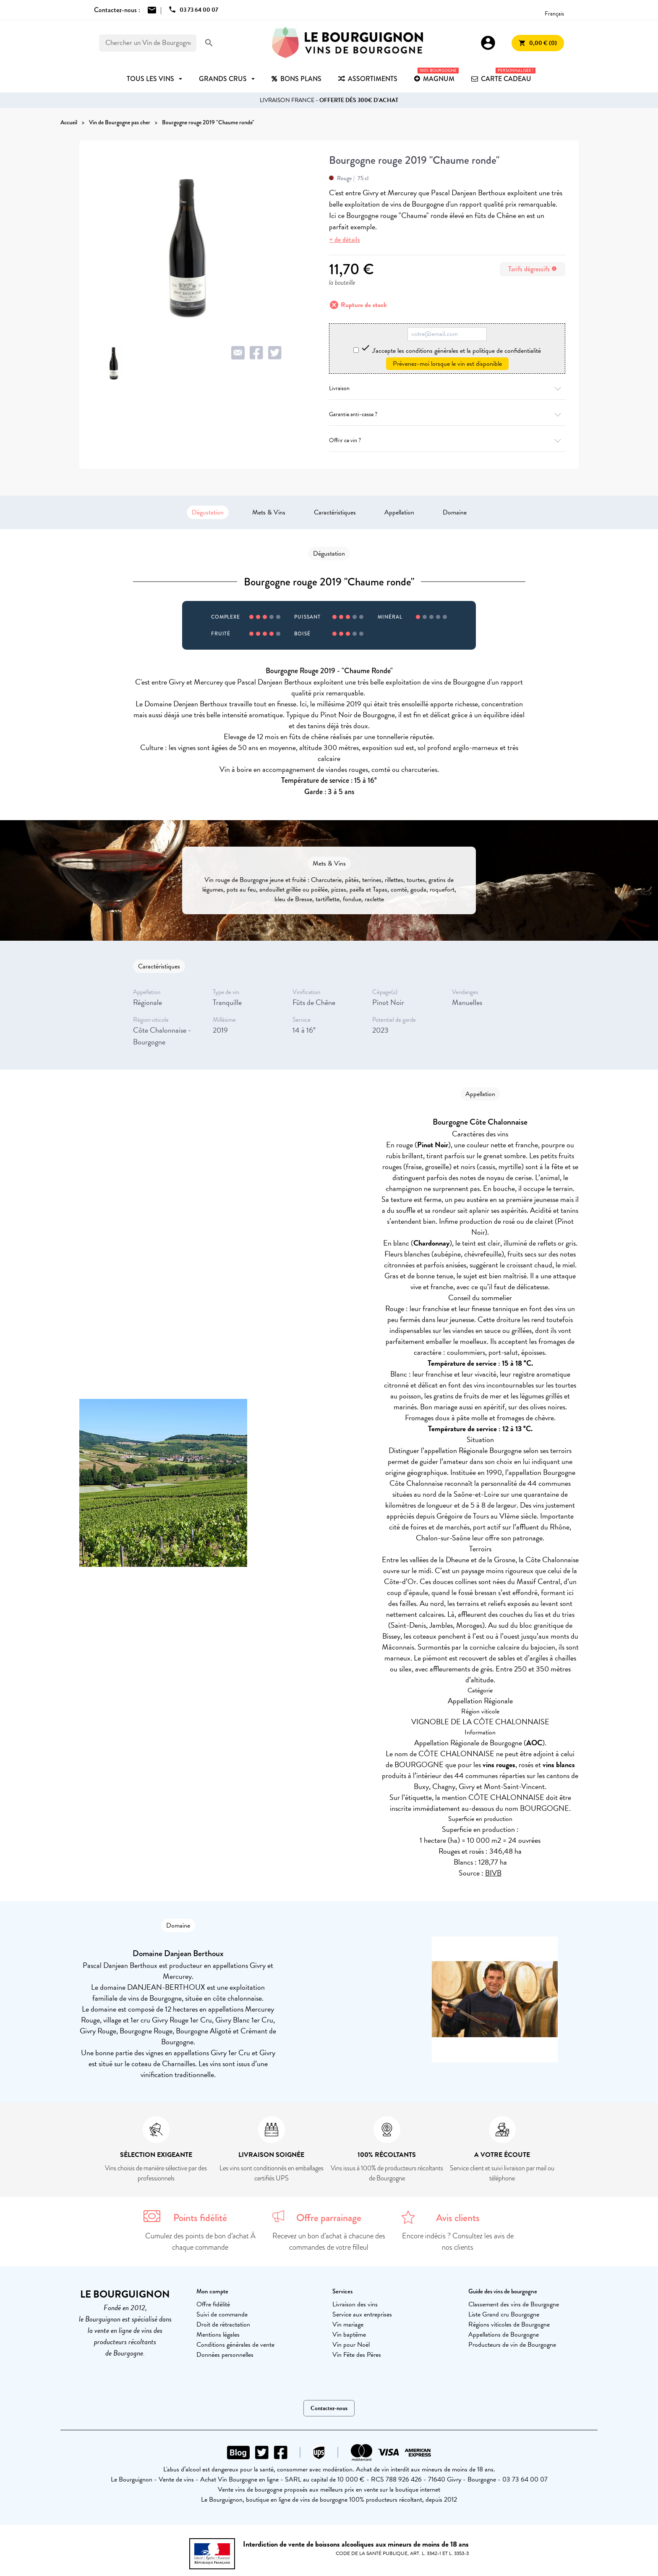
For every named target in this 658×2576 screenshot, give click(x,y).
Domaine (455, 512)
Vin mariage (347, 2324)
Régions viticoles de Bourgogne (509, 2324)
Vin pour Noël (351, 2345)
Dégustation (208, 512)
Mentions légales (218, 2334)
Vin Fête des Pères (356, 2355)
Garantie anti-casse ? (447, 414)
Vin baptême (349, 2334)
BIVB (493, 1872)
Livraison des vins (355, 2304)
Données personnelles (224, 2355)
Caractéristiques (335, 512)
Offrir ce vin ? (447, 440)
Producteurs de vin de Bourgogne (512, 2345)
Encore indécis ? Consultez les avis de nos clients (458, 2241)
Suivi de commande (222, 2314)
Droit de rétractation (223, 2324)
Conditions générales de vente (235, 2345)
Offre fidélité (213, 2304)
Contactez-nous (329, 2408)
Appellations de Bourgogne (503, 2334)
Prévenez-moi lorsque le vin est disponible (447, 364)
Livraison (447, 388)
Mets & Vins (268, 512)
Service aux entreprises (362, 2314)
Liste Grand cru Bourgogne (503, 2314)
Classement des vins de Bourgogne (513, 2304)
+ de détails (344, 239)
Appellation (399, 512)
